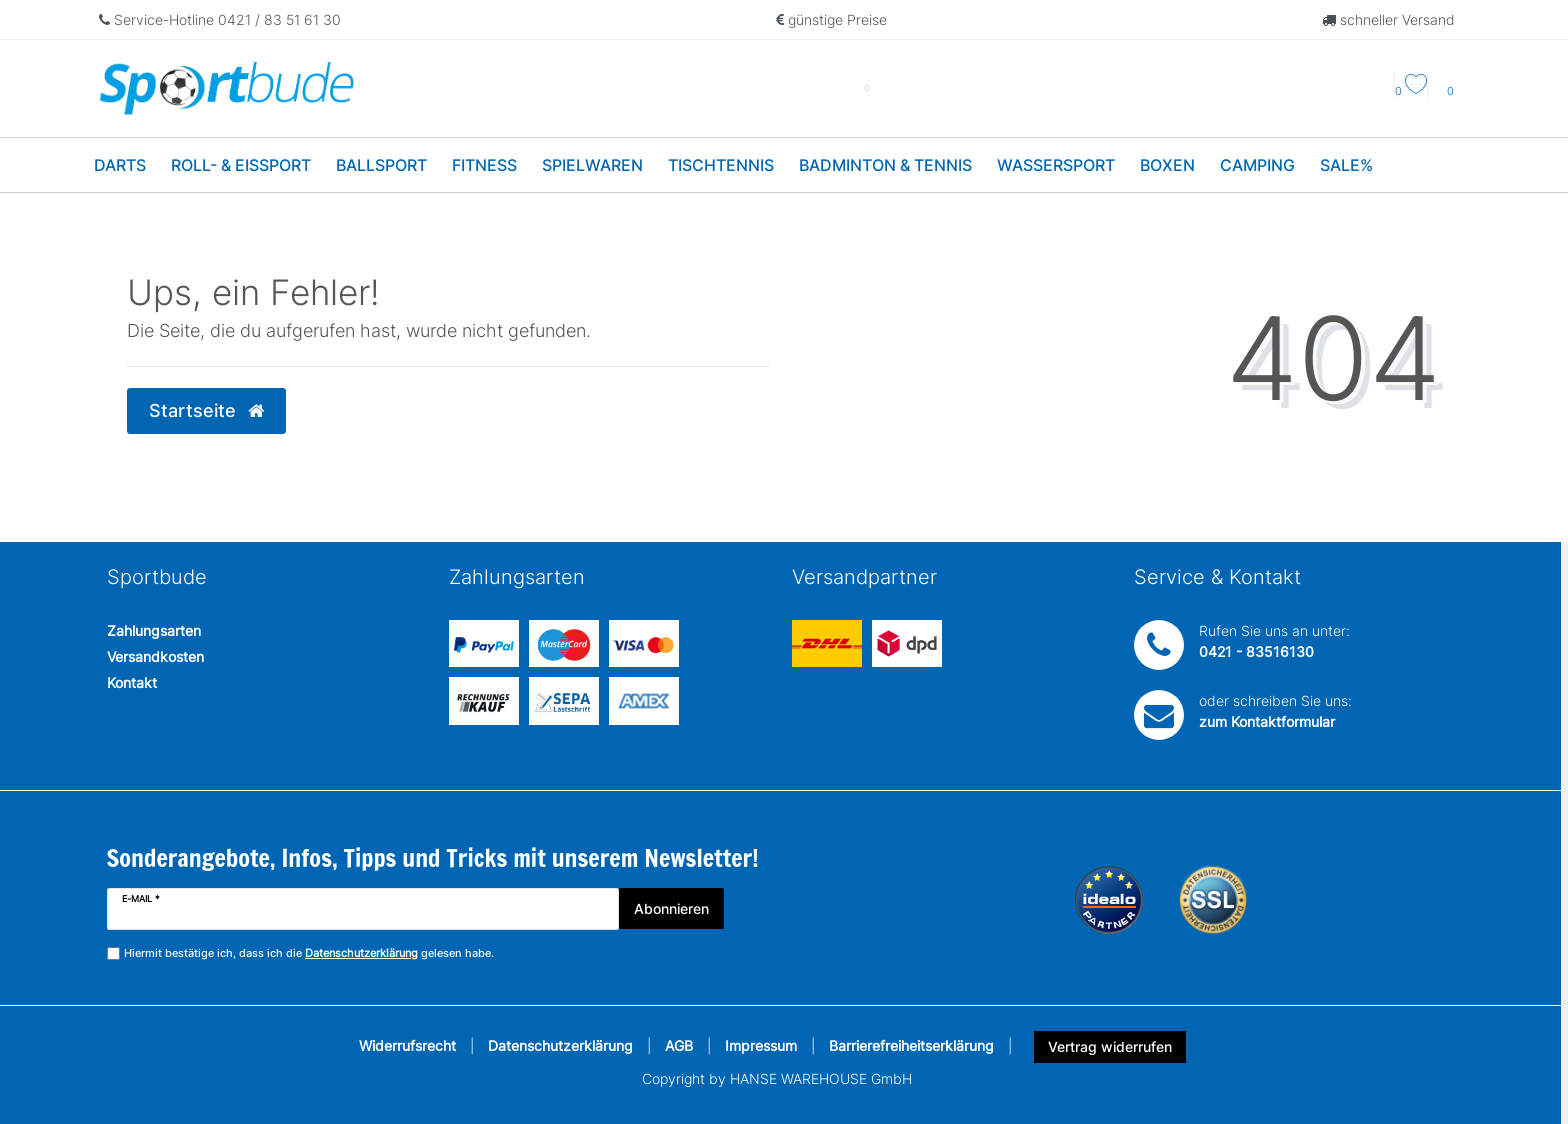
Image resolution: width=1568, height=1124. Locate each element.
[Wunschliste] (1411, 91)
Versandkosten (155, 656)
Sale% (1346, 165)
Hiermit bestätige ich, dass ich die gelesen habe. (309, 953)
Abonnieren (671, 908)
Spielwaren (592, 165)
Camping (1257, 165)
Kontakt (132, 682)
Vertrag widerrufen (1110, 1046)
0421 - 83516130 (1256, 651)
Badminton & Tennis (885, 165)
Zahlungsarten (154, 630)
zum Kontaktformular (1267, 721)
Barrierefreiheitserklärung (911, 1045)
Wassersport (1056, 165)
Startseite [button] (206, 410)
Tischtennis (721, 165)
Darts (120, 165)
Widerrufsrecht (407, 1045)
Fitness (484, 165)
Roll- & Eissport (241, 165)
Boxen (1167, 165)
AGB (679, 1045)
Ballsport (381, 165)
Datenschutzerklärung (560, 1045)
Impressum (761, 1045)
